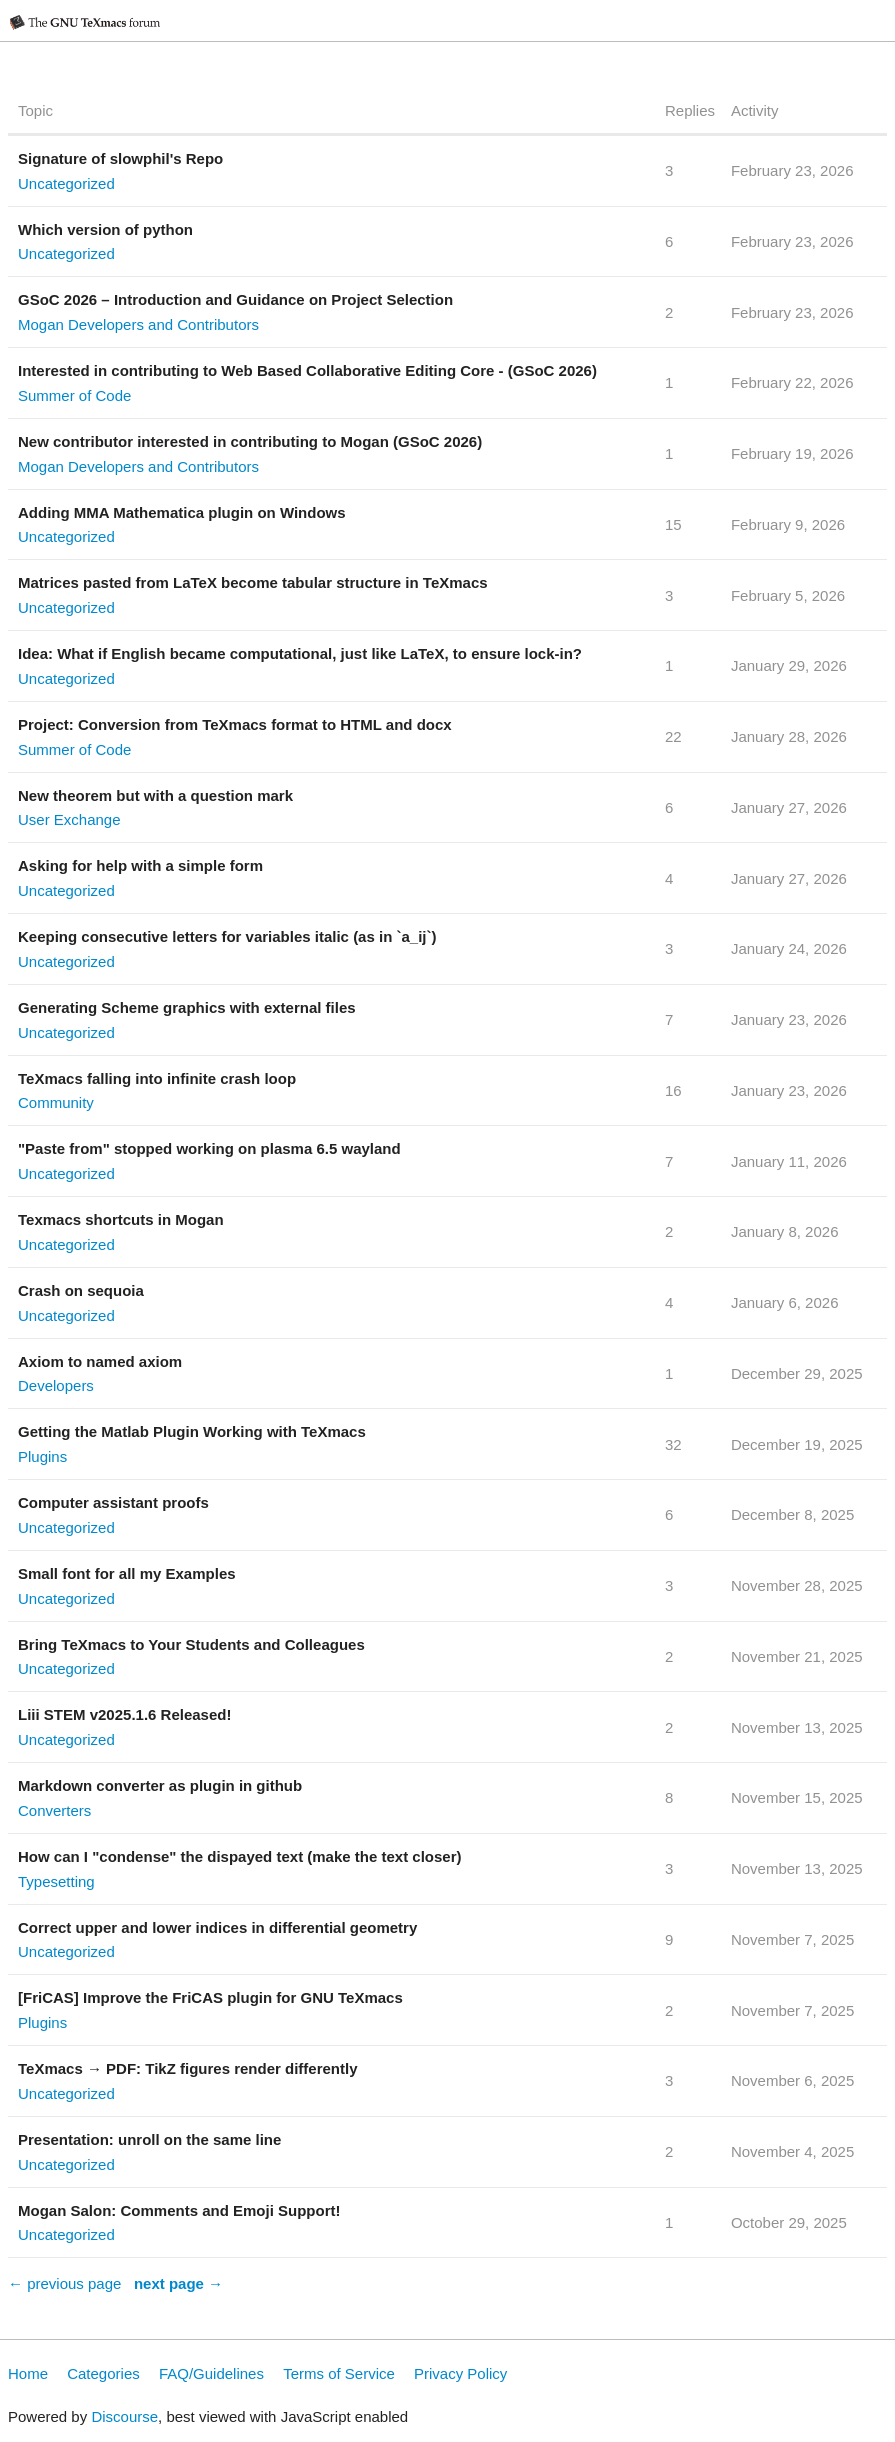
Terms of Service (339, 2373)
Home (28, 2373)
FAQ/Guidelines (211, 2373)
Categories (103, 2373)
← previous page (64, 2283)
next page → (178, 2283)
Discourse (124, 2416)
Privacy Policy (460, 2373)
